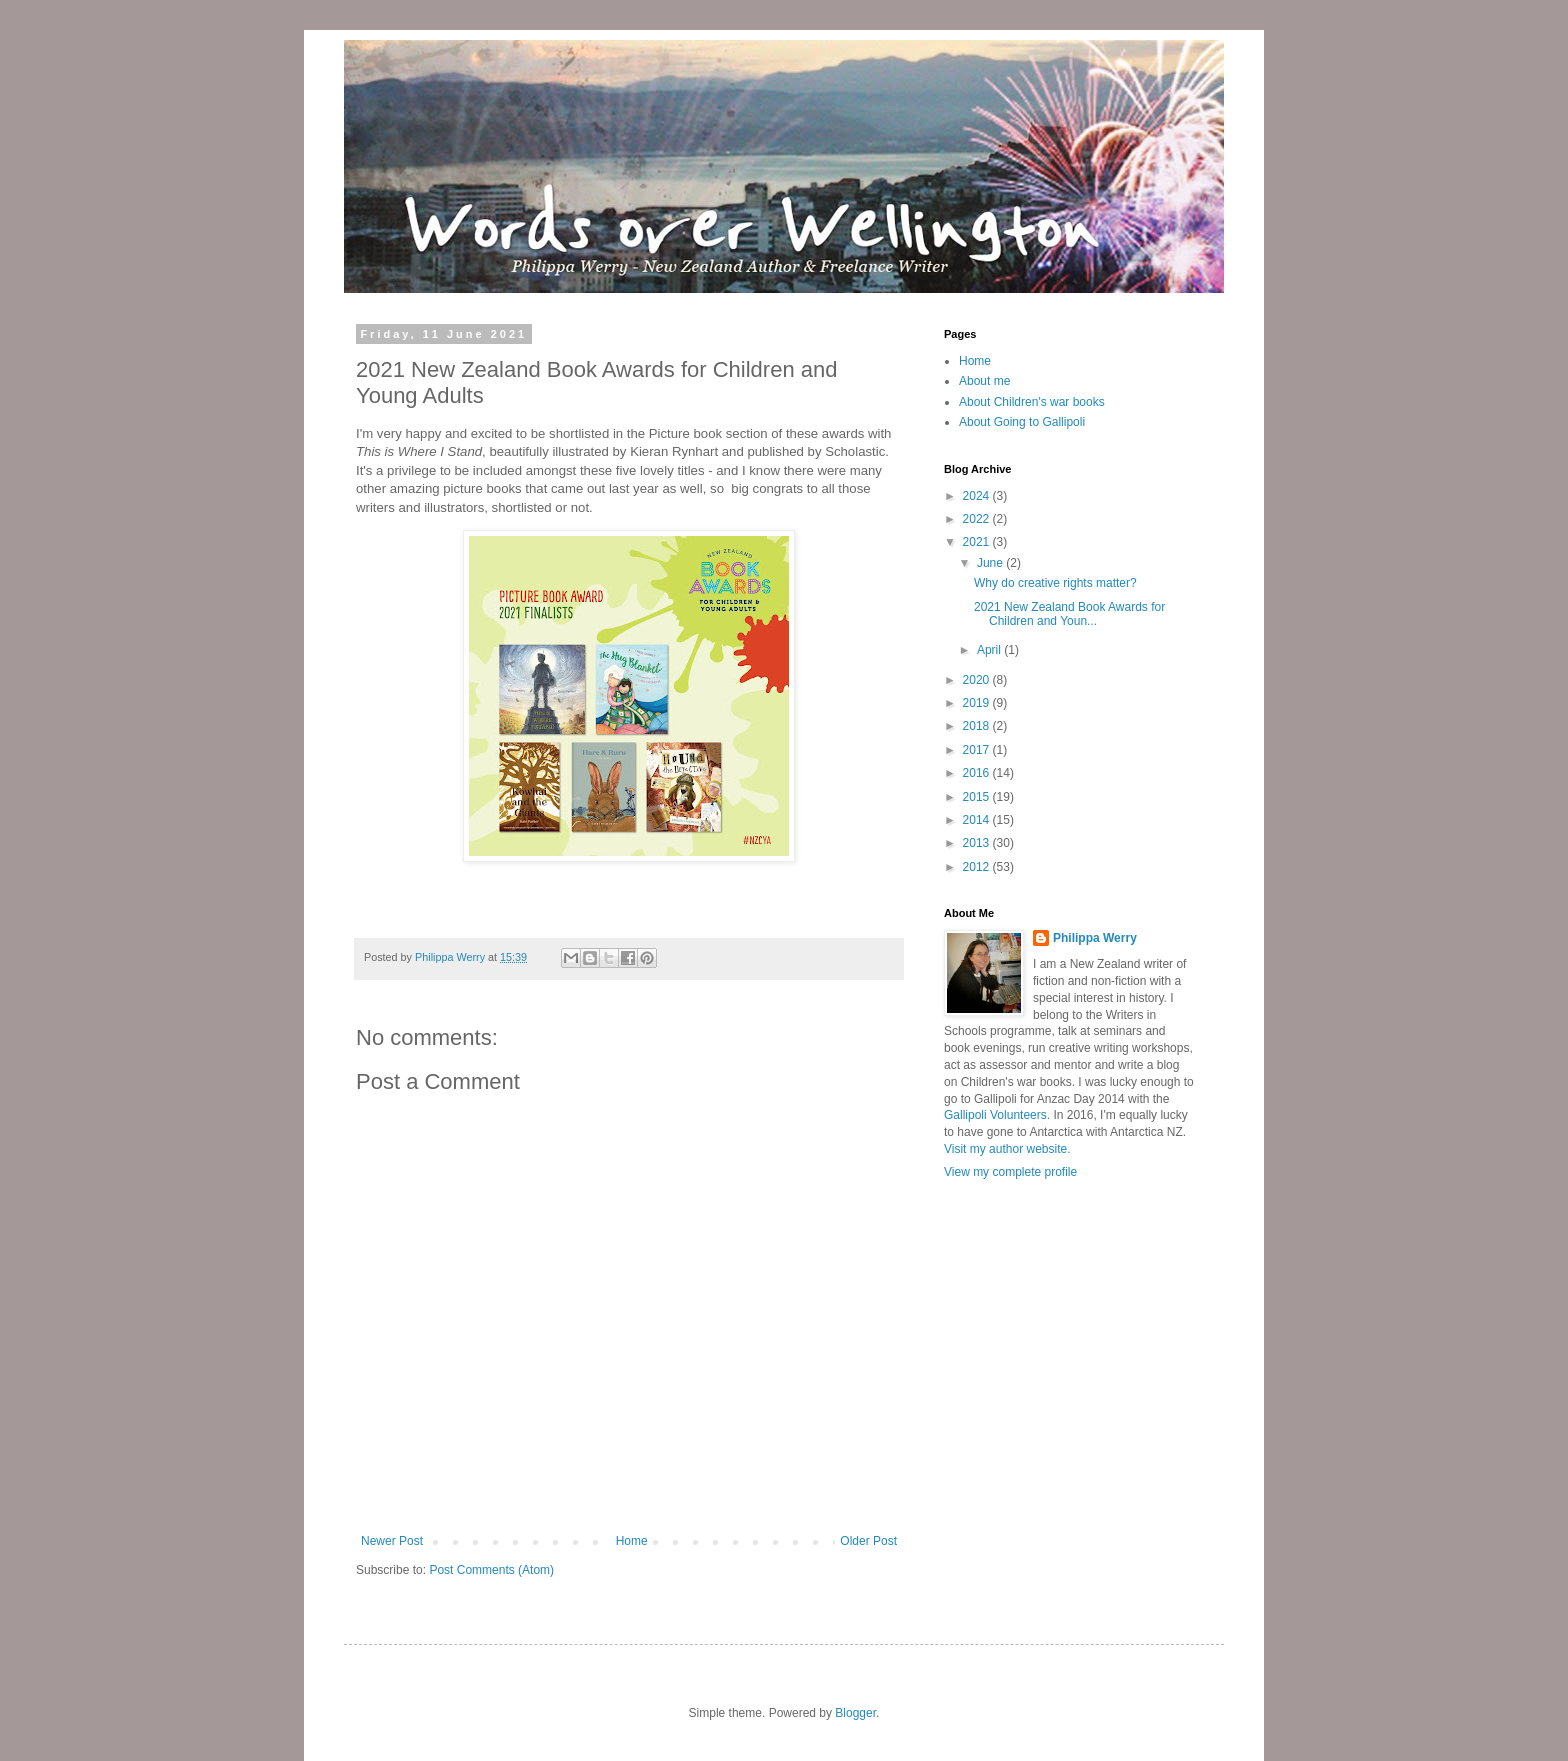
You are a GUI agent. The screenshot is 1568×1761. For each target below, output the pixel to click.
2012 (978, 867)
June (991, 563)
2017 (978, 750)
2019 (978, 703)
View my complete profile (1010, 1172)
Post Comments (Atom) (491, 1570)
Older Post (868, 1541)
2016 (978, 773)
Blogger (855, 1713)
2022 (978, 519)
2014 (978, 820)
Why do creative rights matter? (1055, 583)
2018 (978, 726)
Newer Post (392, 1541)
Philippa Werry (1095, 938)
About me (984, 381)
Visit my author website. (1007, 1149)
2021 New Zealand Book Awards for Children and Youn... (1069, 614)
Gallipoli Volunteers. (997, 1115)
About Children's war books (1032, 402)
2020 (978, 680)
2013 (978, 843)
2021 (978, 542)
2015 (978, 797)
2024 (978, 496)
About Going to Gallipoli (1022, 422)
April (990, 650)
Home (632, 1541)
